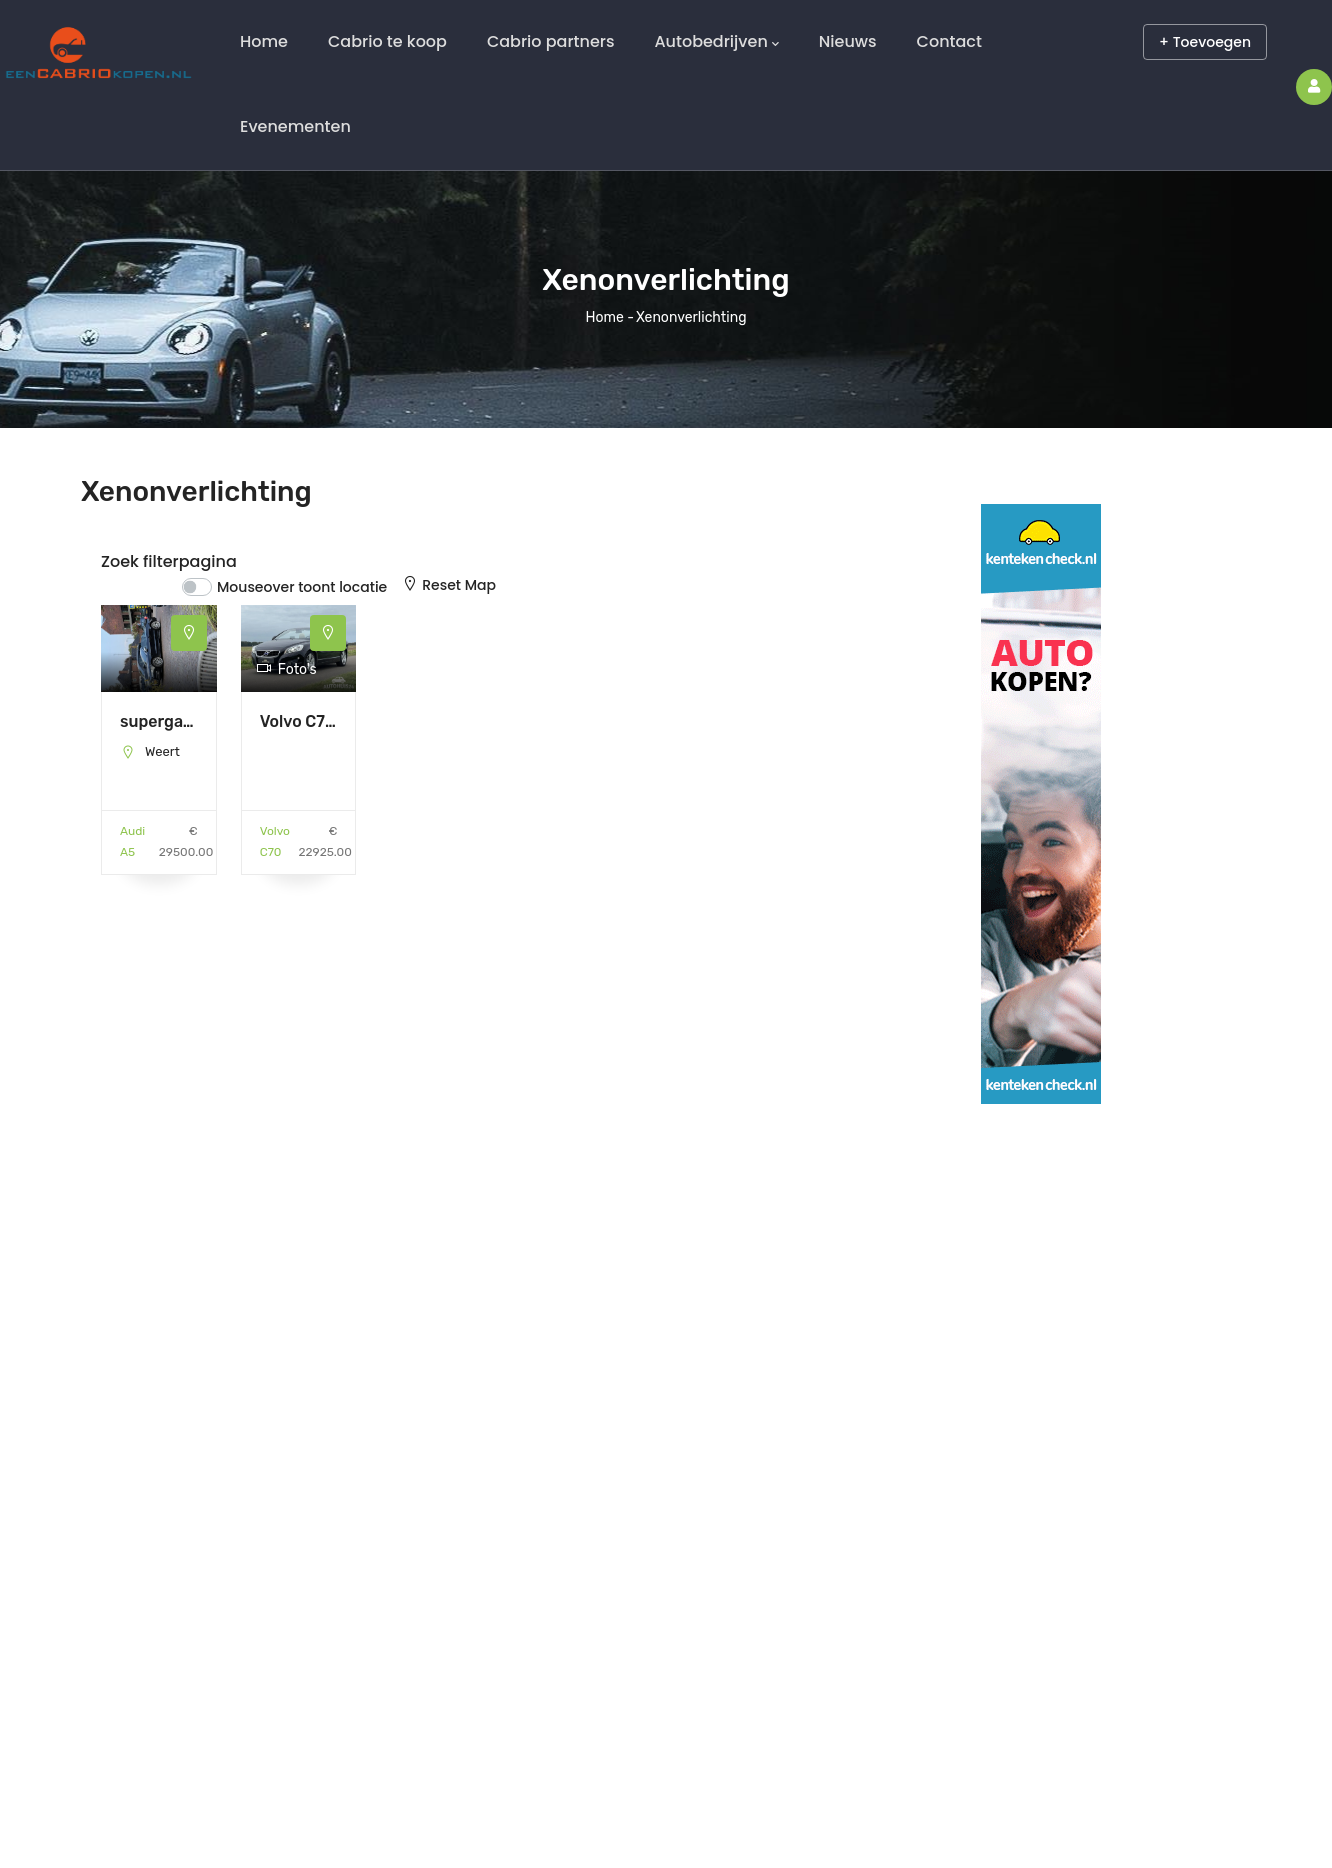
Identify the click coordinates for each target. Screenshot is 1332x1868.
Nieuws (848, 41)
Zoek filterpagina (169, 561)
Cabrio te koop (387, 41)
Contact (949, 41)
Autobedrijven (716, 42)
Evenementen (295, 126)
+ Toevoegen (1205, 42)
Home (264, 41)
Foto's (286, 669)
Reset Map (448, 585)
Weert (162, 751)
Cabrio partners (551, 41)
